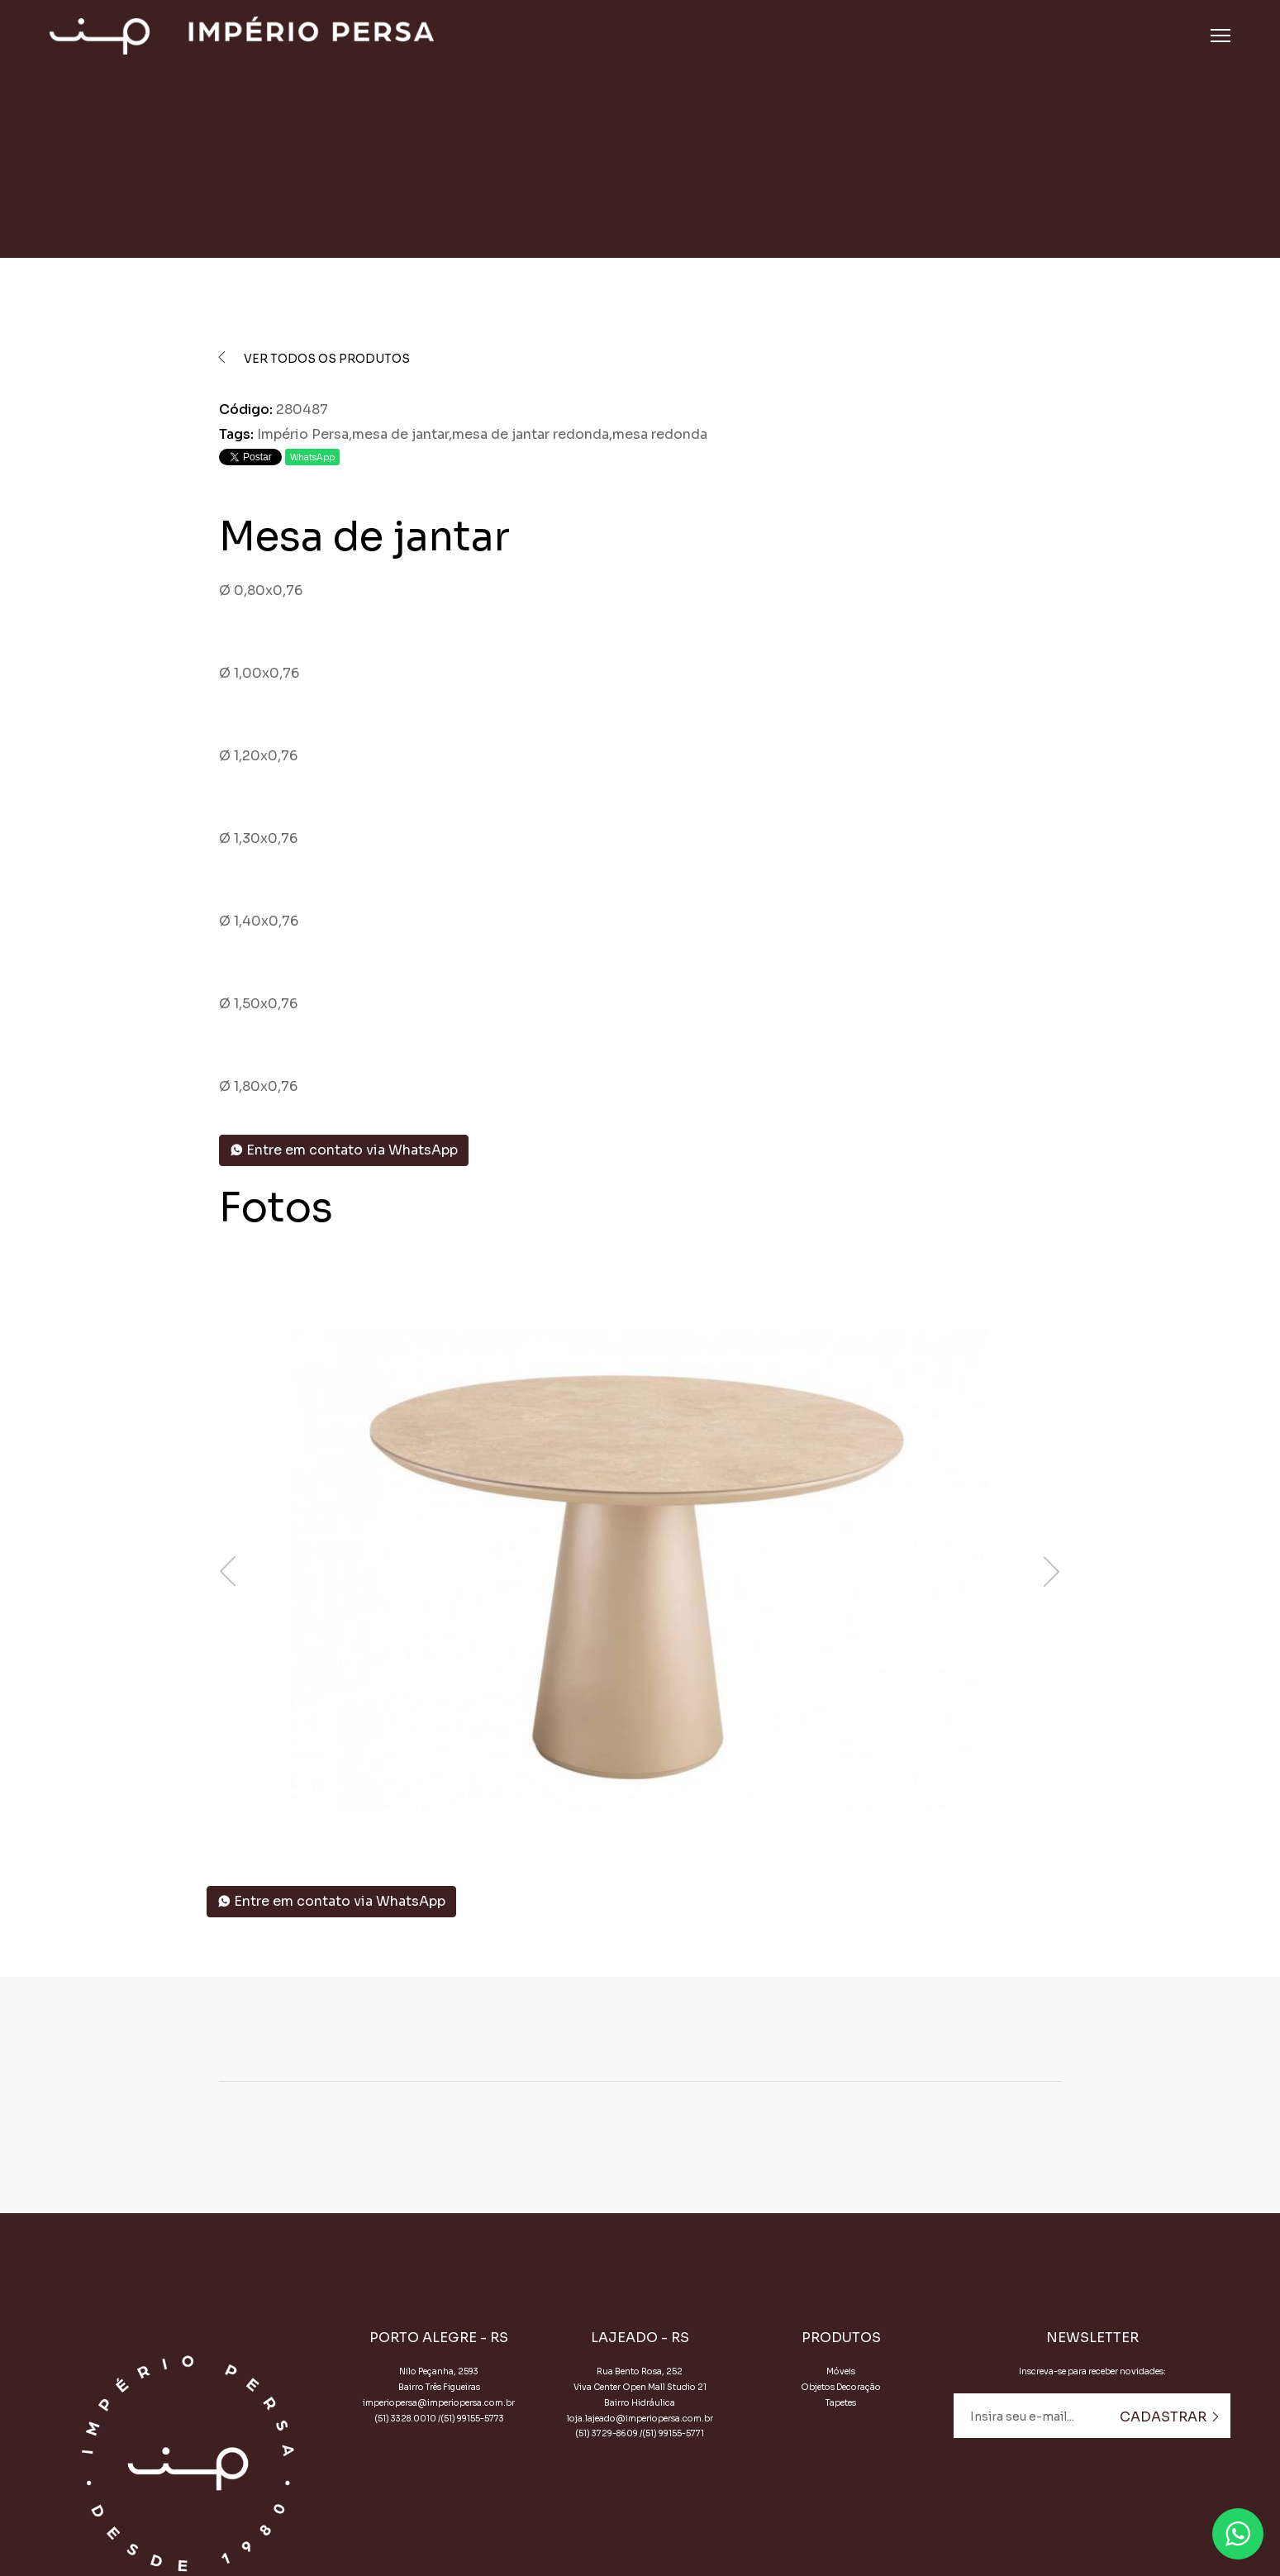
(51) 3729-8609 (606, 2433)
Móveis (840, 2371)
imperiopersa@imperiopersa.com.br (439, 2402)
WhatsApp (312, 457)
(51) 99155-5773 (472, 2418)
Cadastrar (1170, 2417)
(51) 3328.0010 (405, 2418)
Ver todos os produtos (315, 358)
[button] (640, 1811)
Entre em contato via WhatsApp (344, 1150)
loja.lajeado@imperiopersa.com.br (640, 2418)
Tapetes (841, 2402)
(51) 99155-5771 (673, 2433)
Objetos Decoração (841, 2387)
